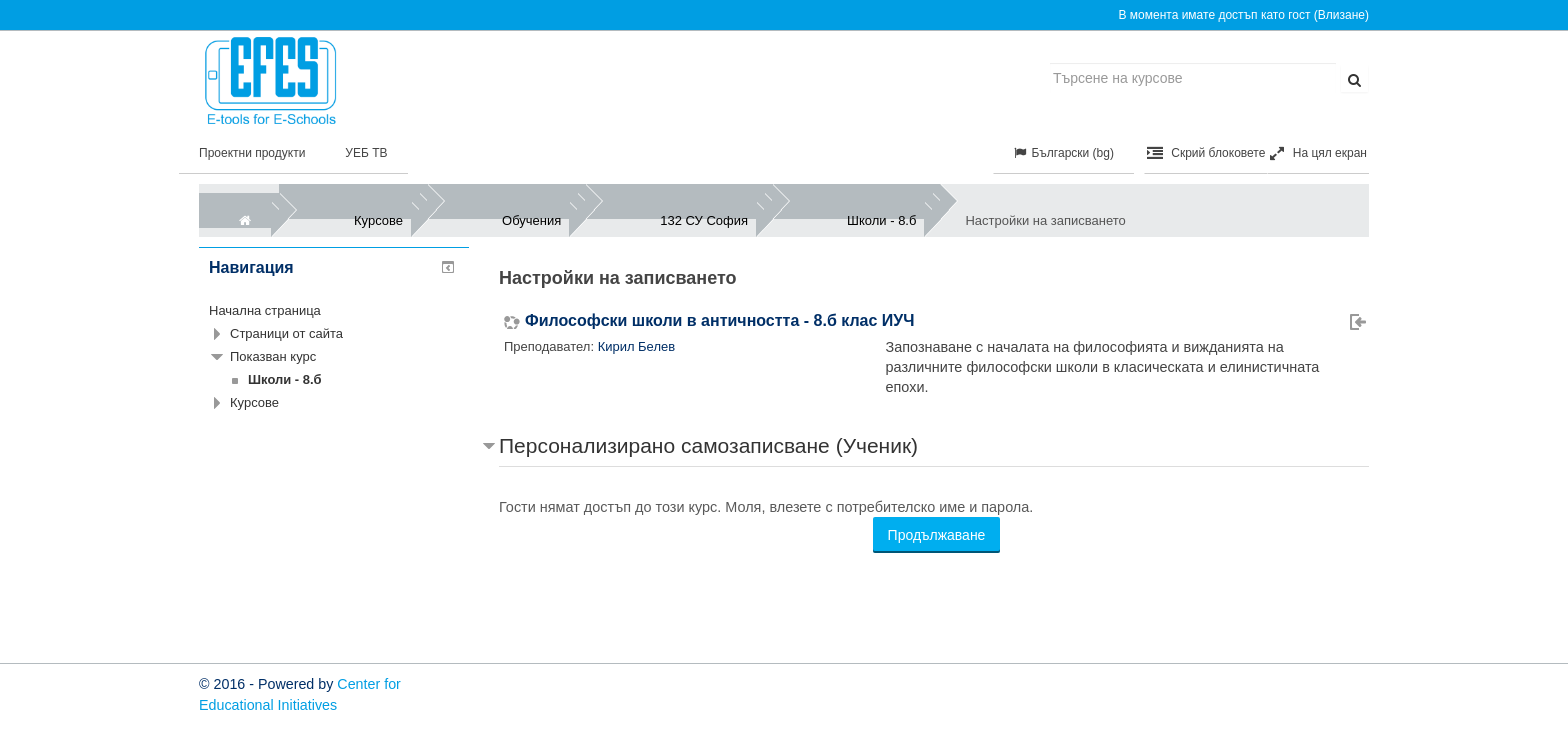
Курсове (254, 402)
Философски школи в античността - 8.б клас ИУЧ (720, 321)
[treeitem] (334, 311)
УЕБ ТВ (366, 153)
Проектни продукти (252, 153)
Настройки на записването (1045, 220)
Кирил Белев (636, 346)
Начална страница (265, 310)
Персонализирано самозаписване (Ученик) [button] (708, 445)
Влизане (1341, 15)
